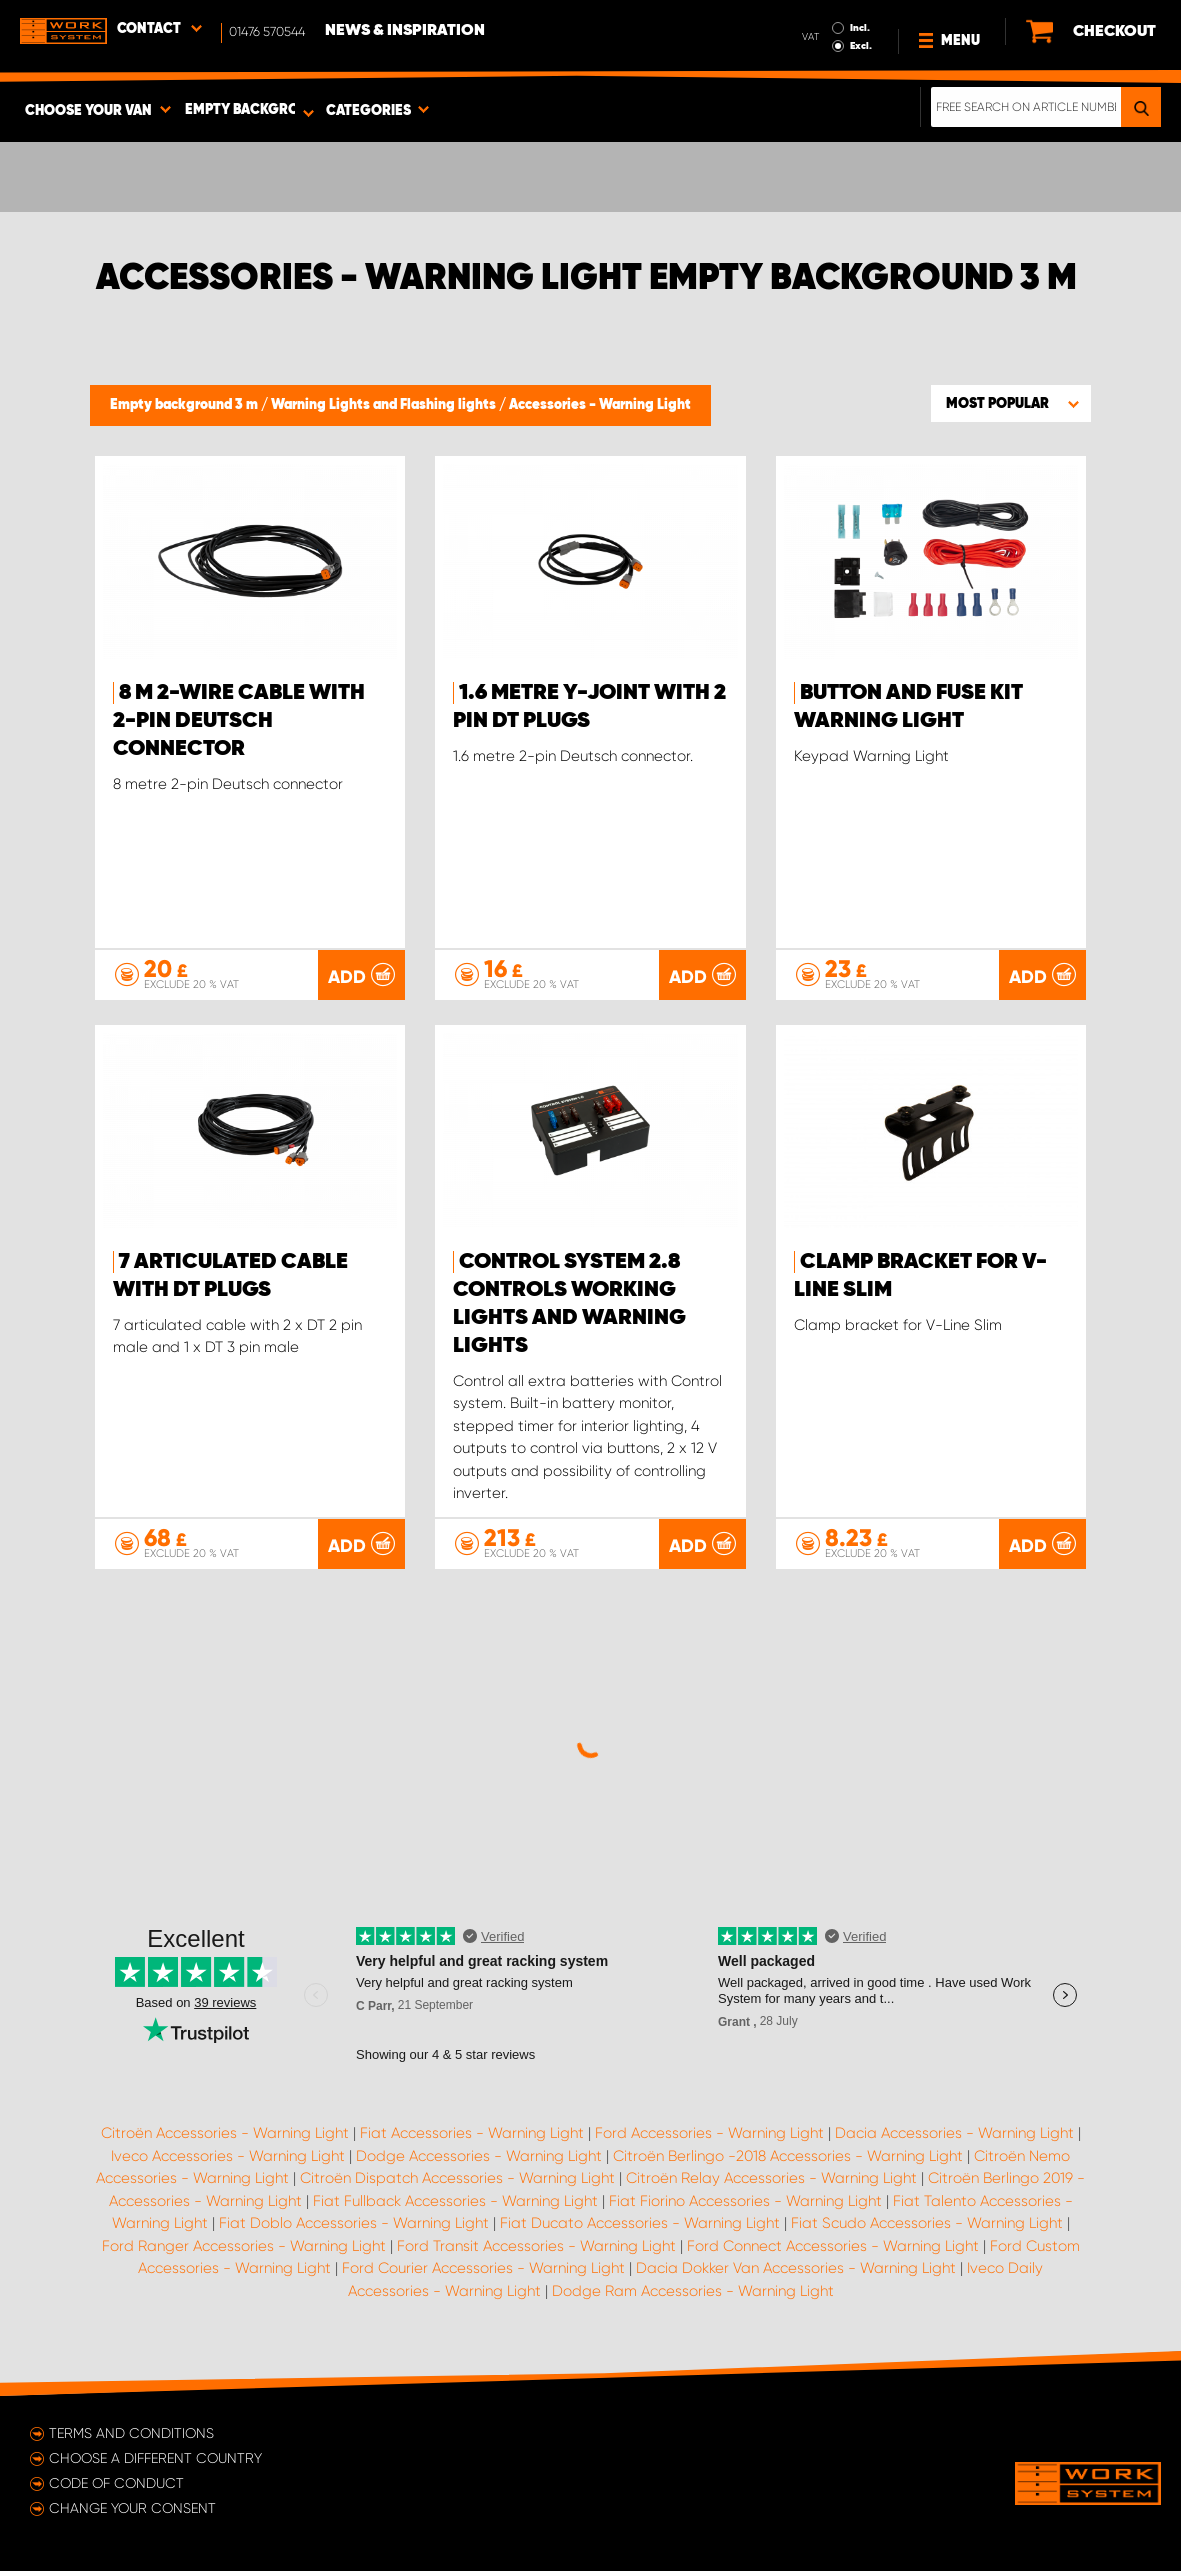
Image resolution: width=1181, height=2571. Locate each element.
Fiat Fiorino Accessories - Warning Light (745, 2201)
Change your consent (132, 2508)
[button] (1011, 403)
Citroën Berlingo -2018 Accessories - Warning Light (788, 2156)
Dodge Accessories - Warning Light (479, 2156)
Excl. (861, 46)
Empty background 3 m (185, 405)
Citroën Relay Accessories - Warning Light (771, 2178)
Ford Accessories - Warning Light (709, 2133)
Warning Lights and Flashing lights (385, 405)
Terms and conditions (131, 2433)
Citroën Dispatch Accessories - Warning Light (457, 2178)
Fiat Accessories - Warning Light (472, 2133)
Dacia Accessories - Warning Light (954, 2133)
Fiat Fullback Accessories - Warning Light (455, 2201)
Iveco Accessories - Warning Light (228, 2156)
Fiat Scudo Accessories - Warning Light (927, 2223)
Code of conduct (116, 2483)
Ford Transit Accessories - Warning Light (536, 2246)
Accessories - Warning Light (600, 405)
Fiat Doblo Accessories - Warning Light (354, 2223)
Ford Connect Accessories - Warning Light (833, 2246)
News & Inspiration (405, 31)
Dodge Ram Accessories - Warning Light (693, 2291)
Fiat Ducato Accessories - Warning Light (640, 2223)
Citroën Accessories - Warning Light (225, 2133)
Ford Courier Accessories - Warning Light (483, 2268)
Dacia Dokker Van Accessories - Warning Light (796, 2268)
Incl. (860, 28)
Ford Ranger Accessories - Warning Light (244, 2246)
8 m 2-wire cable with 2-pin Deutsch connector (239, 721)
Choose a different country (155, 2458)
